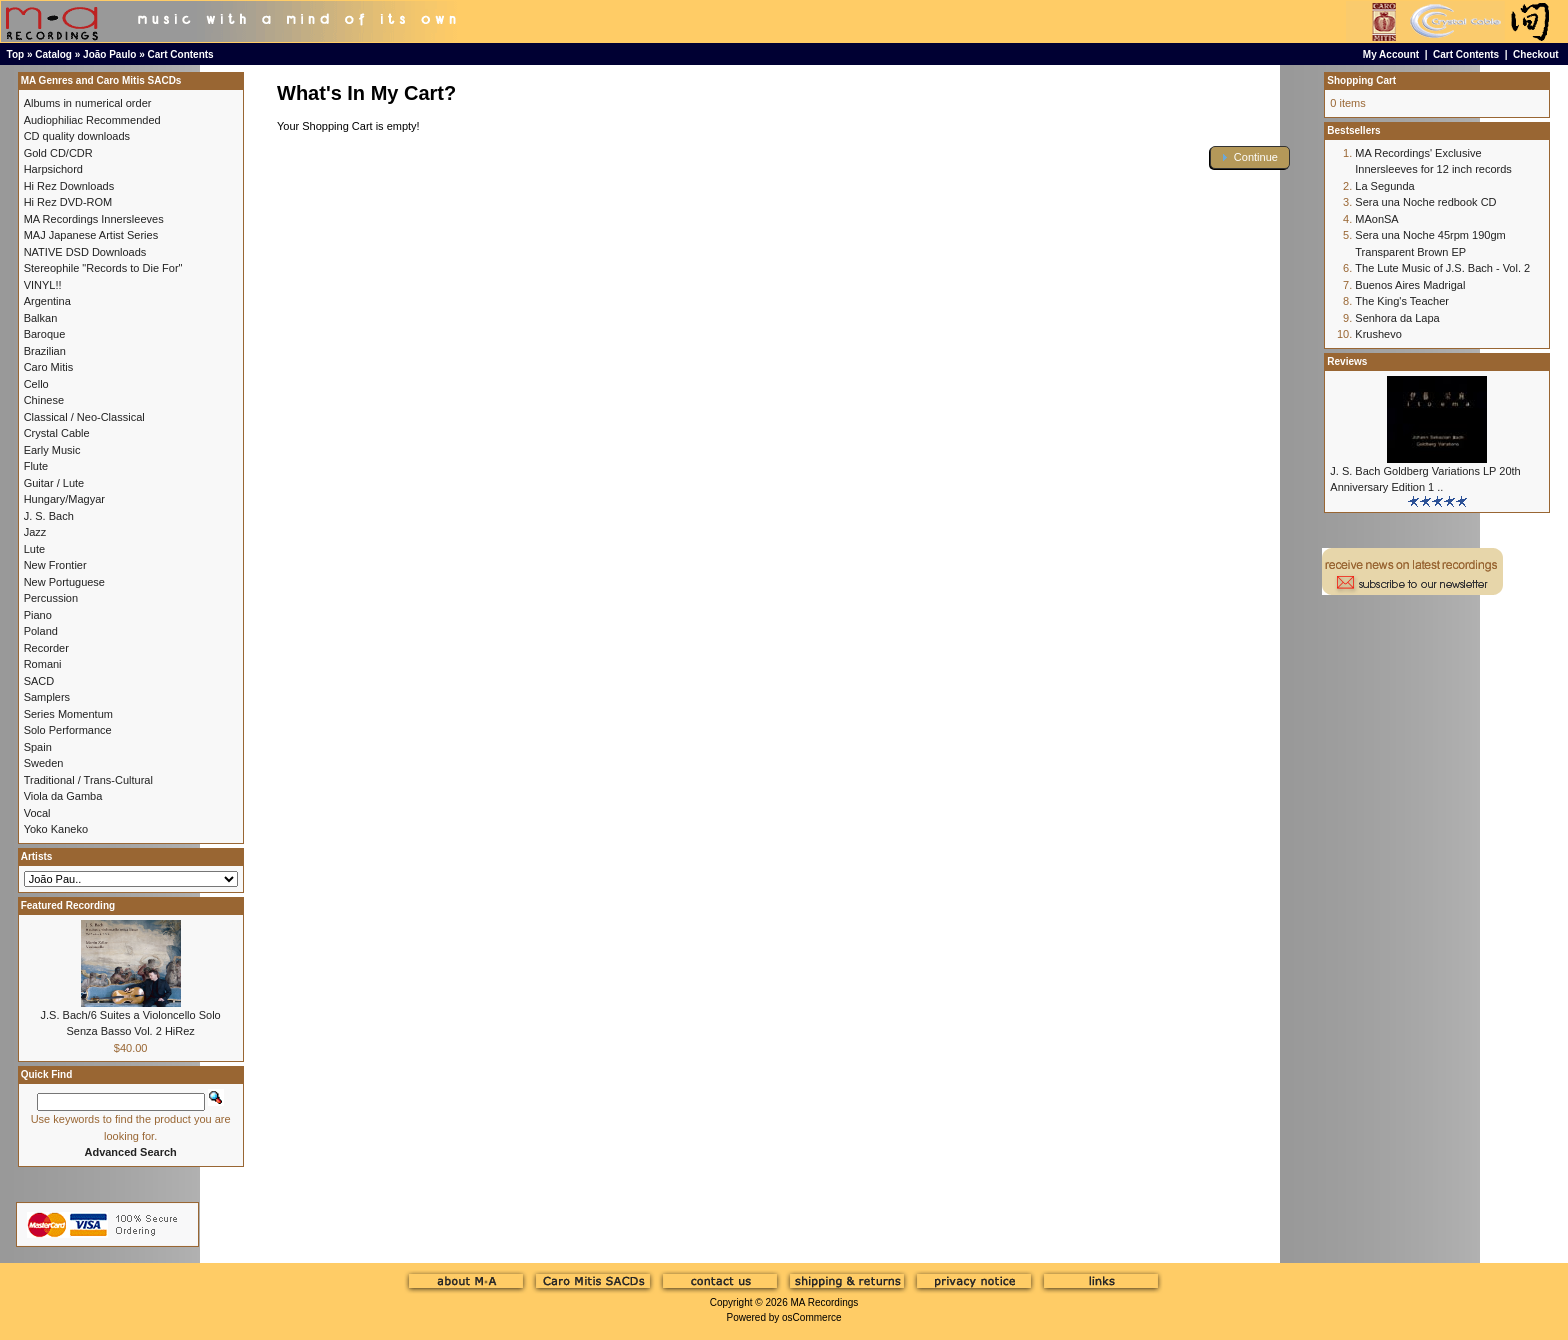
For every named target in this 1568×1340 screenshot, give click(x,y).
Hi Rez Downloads (69, 186)
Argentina (47, 301)
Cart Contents (181, 54)
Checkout (1536, 54)
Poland (41, 631)
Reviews (1347, 361)
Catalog (53, 54)
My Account (1391, 54)
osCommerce (811, 1317)
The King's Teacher (1402, 301)
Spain (38, 747)
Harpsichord (53, 169)
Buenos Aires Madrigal (1410, 285)
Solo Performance (68, 730)
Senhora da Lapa (1397, 318)
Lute (34, 549)
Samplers (47, 697)
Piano (38, 615)
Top (16, 54)
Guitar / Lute (54, 483)
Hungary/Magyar (64, 499)
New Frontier (55, 565)
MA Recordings (824, 1302)
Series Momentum (68, 714)
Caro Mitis (49, 367)
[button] (1250, 157)
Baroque (45, 334)
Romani (43, 664)
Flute (36, 466)
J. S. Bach (49, 516)
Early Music (52, 450)
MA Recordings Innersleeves (94, 219)
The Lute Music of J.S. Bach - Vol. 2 (1442, 268)
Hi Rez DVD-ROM (68, 202)
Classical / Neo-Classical (84, 417)
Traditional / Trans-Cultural (88, 780)
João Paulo (109, 54)
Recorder (46, 648)
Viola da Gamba (63, 796)
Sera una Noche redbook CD (1425, 202)
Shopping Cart (1361, 80)
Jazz (35, 532)
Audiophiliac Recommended (92, 120)
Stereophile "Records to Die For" (103, 268)
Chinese (44, 400)
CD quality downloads (77, 136)
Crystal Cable (57, 433)
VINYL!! (43, 285)
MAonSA (1376, 219)
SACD (39, 681)
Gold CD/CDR (58, 153)
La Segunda (1384, 186)
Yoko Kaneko (56, 829)
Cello (36, 384)
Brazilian (45, 351)
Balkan (41, 318)
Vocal (37, 813)
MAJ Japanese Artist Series (91, 235)
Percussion (51, 598)
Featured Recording (68, 905)
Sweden (44, 763)
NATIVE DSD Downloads (85, 252)
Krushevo (1378, 334)
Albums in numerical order (88, 103)
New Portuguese (64, 582)
